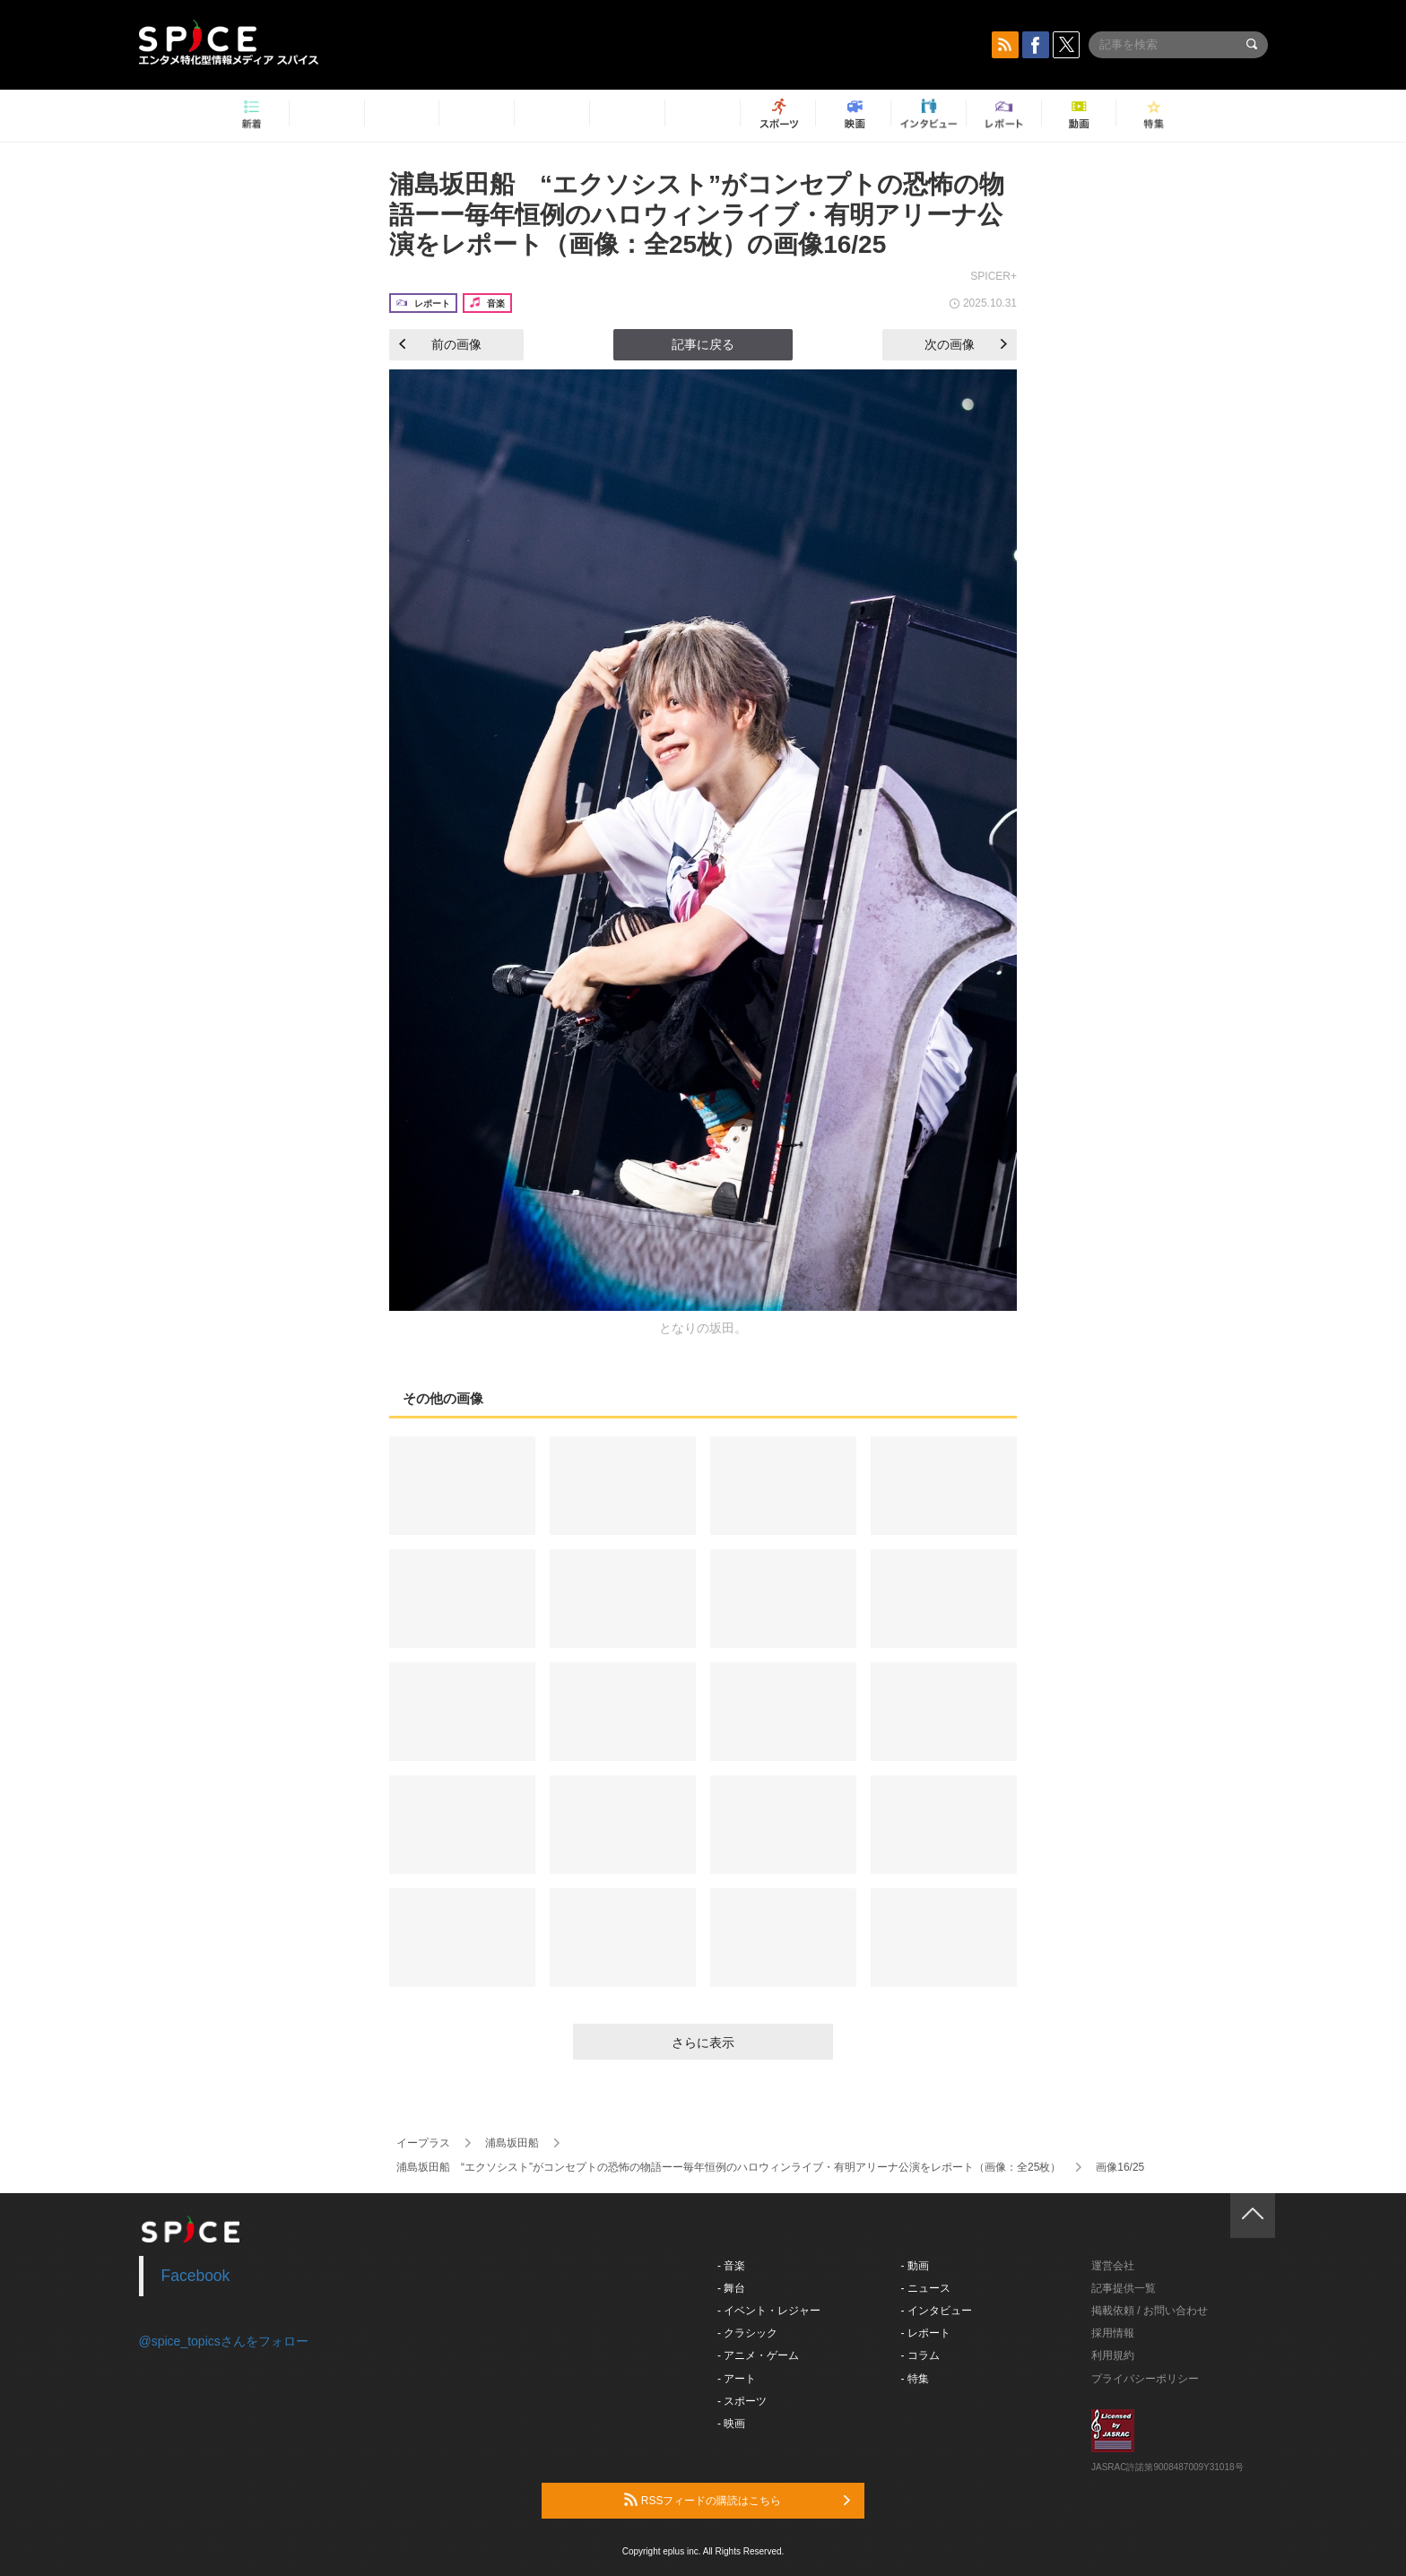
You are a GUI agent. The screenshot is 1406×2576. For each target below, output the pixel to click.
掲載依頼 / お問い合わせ (1149, 2310)
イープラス (423, 2143)
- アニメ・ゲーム (758, 2355)
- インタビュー (936, 2310)
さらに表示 (703, 2042)
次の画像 (965, 344)
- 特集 (915, 2378)
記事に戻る (703, 344)
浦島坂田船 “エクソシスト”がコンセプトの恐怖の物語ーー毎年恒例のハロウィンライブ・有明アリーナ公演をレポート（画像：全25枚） (728, 2167)
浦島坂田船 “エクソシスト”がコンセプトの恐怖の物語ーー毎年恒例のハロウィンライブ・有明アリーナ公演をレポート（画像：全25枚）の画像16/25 (696, 214)
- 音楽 (731, 2265)
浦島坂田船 (512, 2143)
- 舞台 (731, 2288)
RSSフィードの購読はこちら (737, 2500)
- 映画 (731, 2423)
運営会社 (1112, 2265)
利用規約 (1112, 2355)
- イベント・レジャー (768, 2310)
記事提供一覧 (1123, 2288)
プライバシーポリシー (1145, 2378)
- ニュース (925, 2288)
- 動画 (915, 2265)
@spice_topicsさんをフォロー (223, 2341)
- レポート (925, 2333)
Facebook (195, 2276)
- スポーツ (742, 2401)
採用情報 (1112, 2333)
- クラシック (747, 2333)
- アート (736, 2378)
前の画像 (440, 344)
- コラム (920, 2355)
